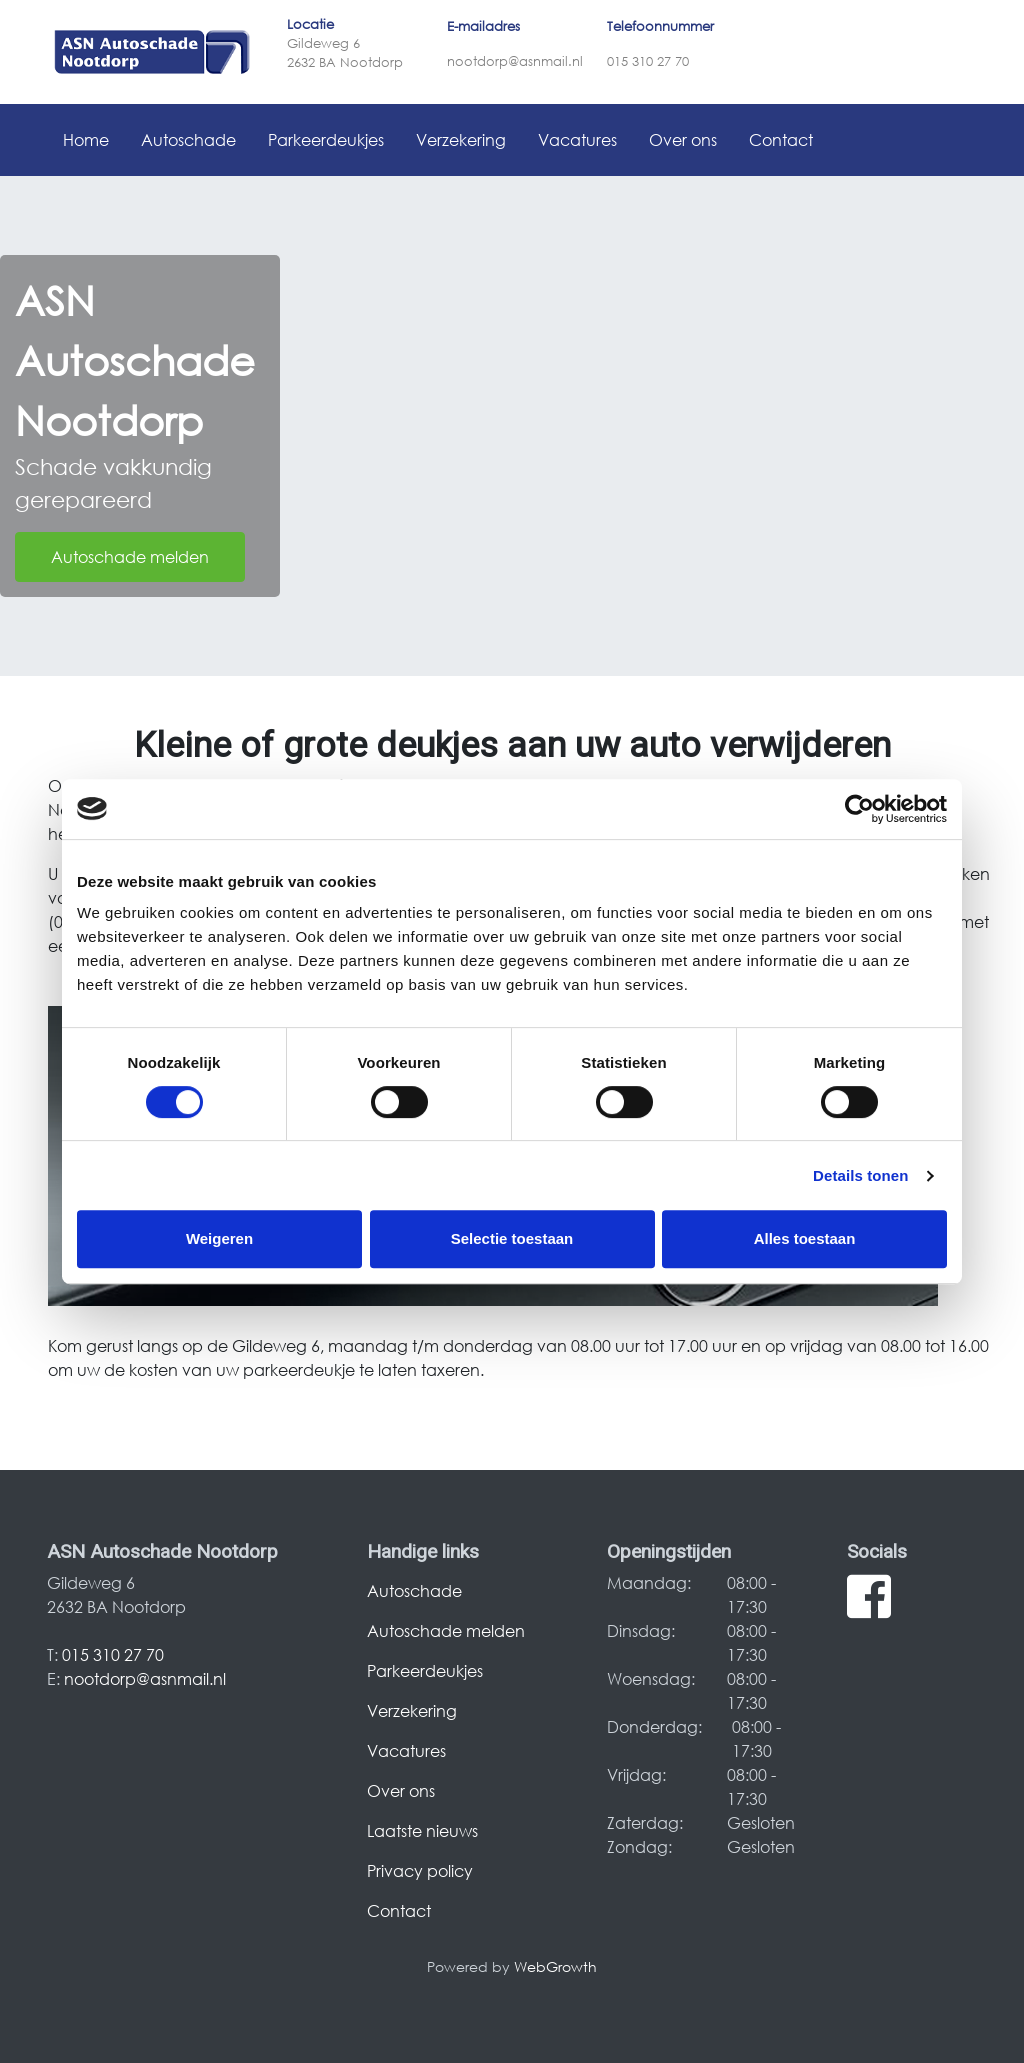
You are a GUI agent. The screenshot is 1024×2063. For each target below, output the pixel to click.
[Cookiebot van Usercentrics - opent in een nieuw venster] (859, 809)
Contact (781, 139)
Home (86, 139)
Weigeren (219, 1238)
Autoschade (188, 139)
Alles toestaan (805, 1238)
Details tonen (860, 1175)
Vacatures (577, 139)
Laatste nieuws (422, 1830)
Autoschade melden (130, 556)
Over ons (683, 139)
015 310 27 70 (648, 61)
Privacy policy (420, 1870)
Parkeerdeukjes (326, 139)
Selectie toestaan (512, 1238)
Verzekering (461, 139)
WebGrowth (555, 1966)
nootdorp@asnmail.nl (515, 61)
